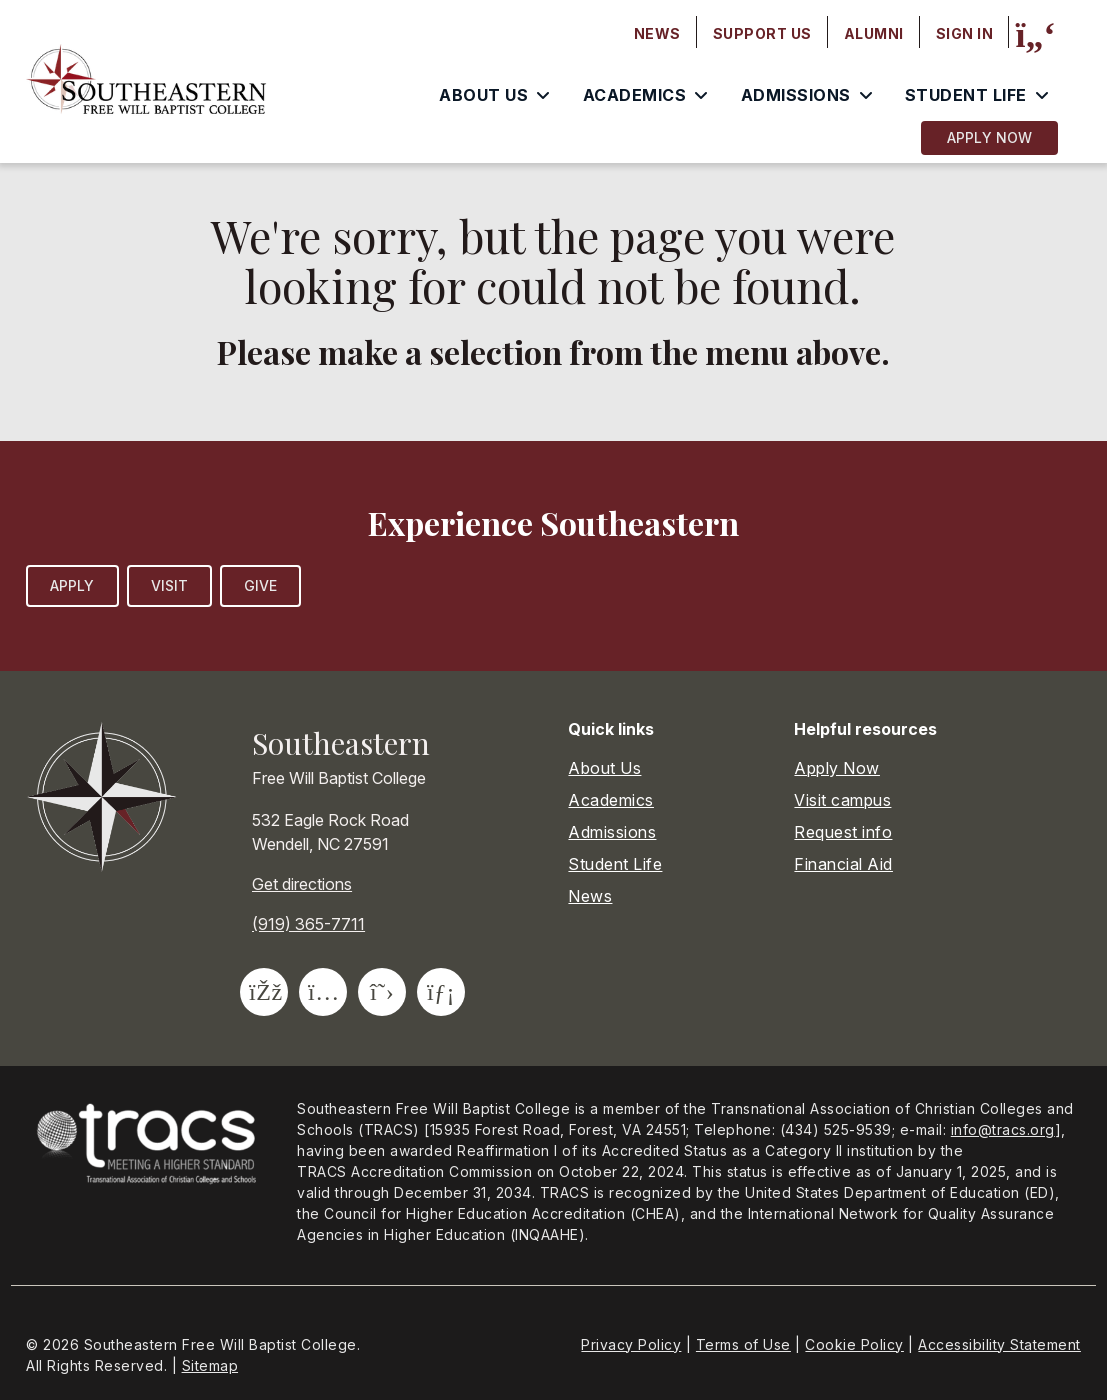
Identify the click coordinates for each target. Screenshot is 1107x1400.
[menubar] (814, 34)
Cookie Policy (854, 1344)
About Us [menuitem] (483, 95)
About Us (604, 768)
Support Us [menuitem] (762, 33)
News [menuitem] (657, 33)
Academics (611, 800)
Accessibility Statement (999, 1344)
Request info (843, 832)
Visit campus (842, 800)
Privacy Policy (631, 1344)
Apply (72, 585)
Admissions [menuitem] (796, 95)
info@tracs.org (1003, 1129)
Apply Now (989, 137)
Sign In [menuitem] (965, 33)
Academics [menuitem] (635, 95)
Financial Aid (843, 864)
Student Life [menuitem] (966, 95)
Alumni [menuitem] (874, 33)
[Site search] (1035, 35)
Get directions (302, 884)
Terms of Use (743, 1344)
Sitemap (210, 1365)
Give (260, 585)
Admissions (612, 832)
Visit (170, 585)
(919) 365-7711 (308, 924)
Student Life (615, 864)
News (590, 896)
